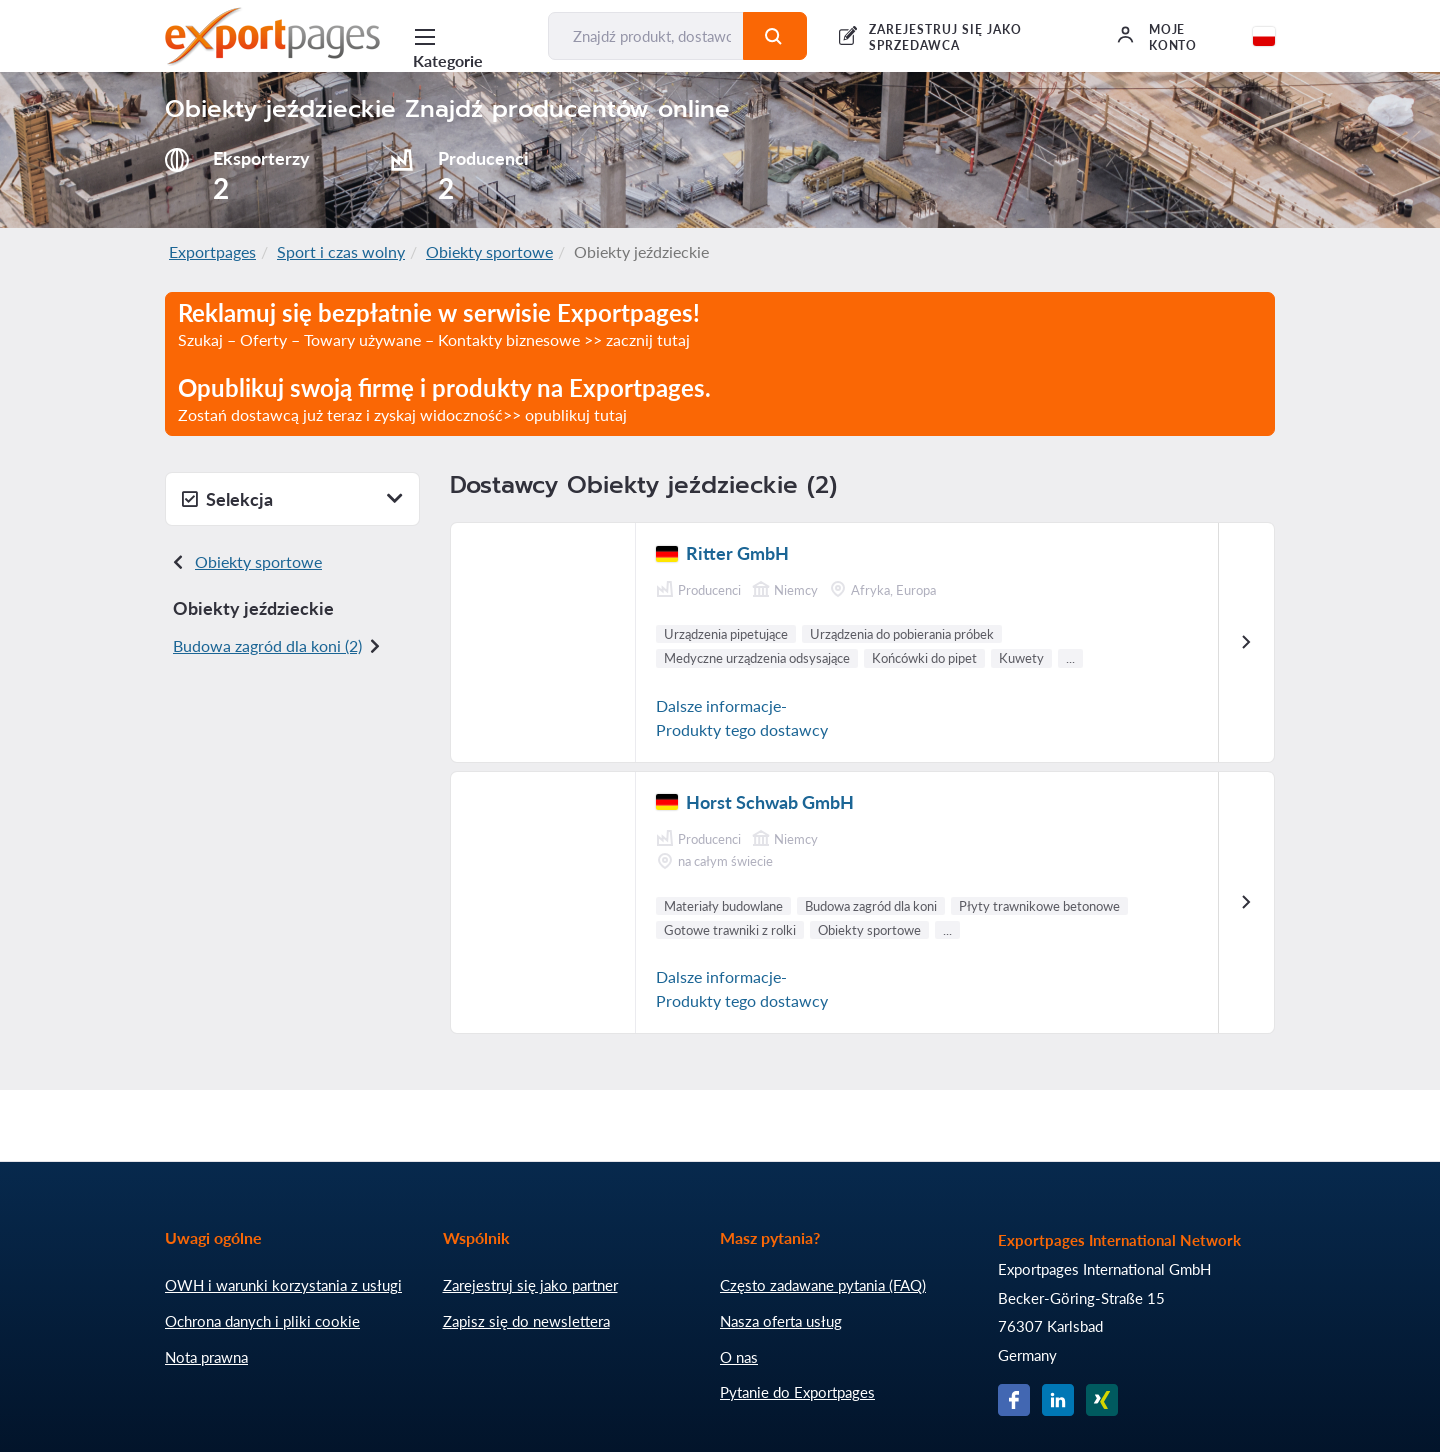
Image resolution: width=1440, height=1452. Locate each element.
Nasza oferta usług (781, 1321)
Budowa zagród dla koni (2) (267, 645)
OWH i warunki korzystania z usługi (283, 1285)
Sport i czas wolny (341, 251)
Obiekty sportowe (489, 251)
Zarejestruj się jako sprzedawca (945, 37)
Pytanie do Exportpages (797, 1392)
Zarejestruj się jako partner (530, 1285)
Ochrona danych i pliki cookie (262, 1321)
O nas (739, 1357)
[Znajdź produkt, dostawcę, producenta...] (646, 36)
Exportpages (212, 251)
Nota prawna (206, 1357)
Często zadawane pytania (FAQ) (823, 1285)
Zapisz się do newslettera (526, 1321)
